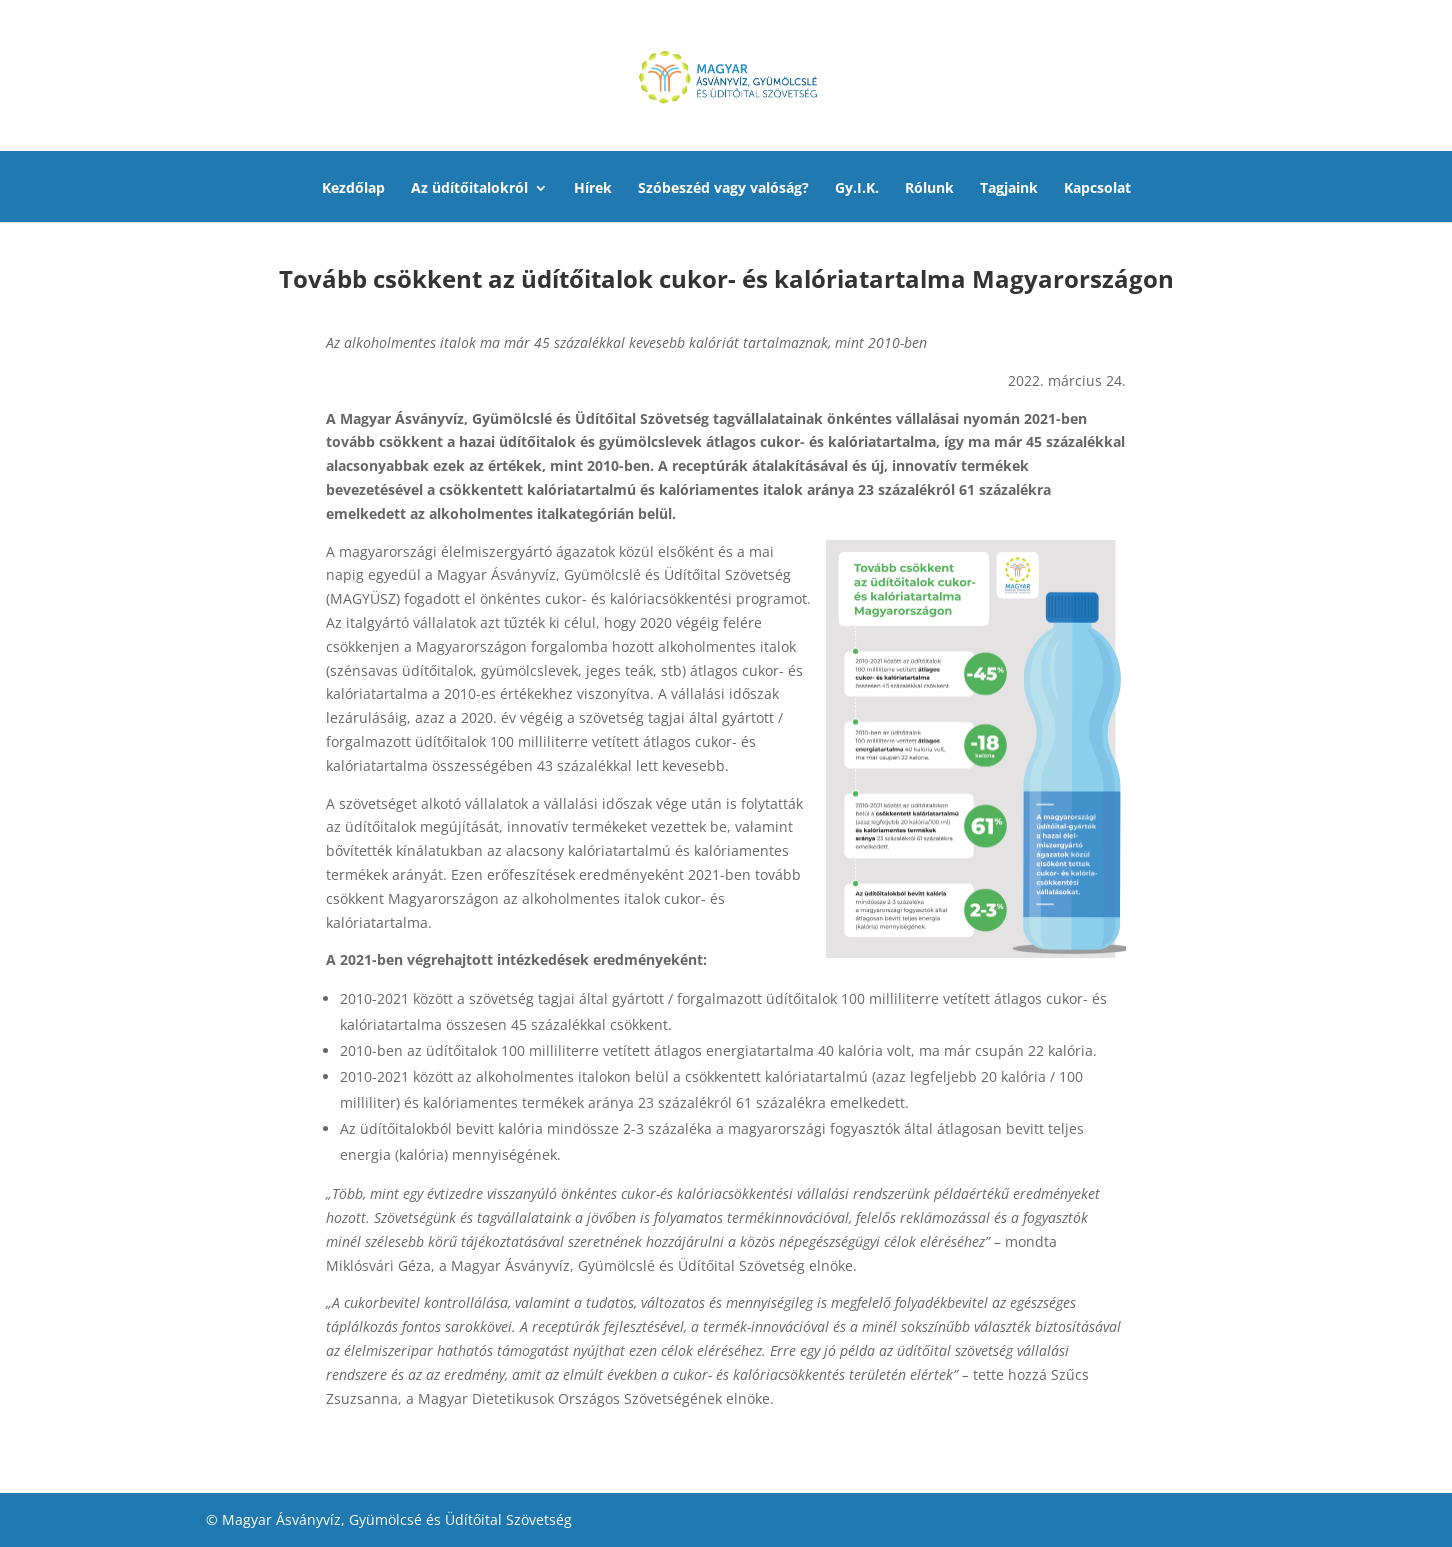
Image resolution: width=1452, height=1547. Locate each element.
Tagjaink (1009, 189)
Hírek (593, 189)
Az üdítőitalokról (469, 189)
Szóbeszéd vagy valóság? (723, 189)
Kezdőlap (353, 189)
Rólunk (929, 189)
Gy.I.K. (857, 189)
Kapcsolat (1097, 189)
